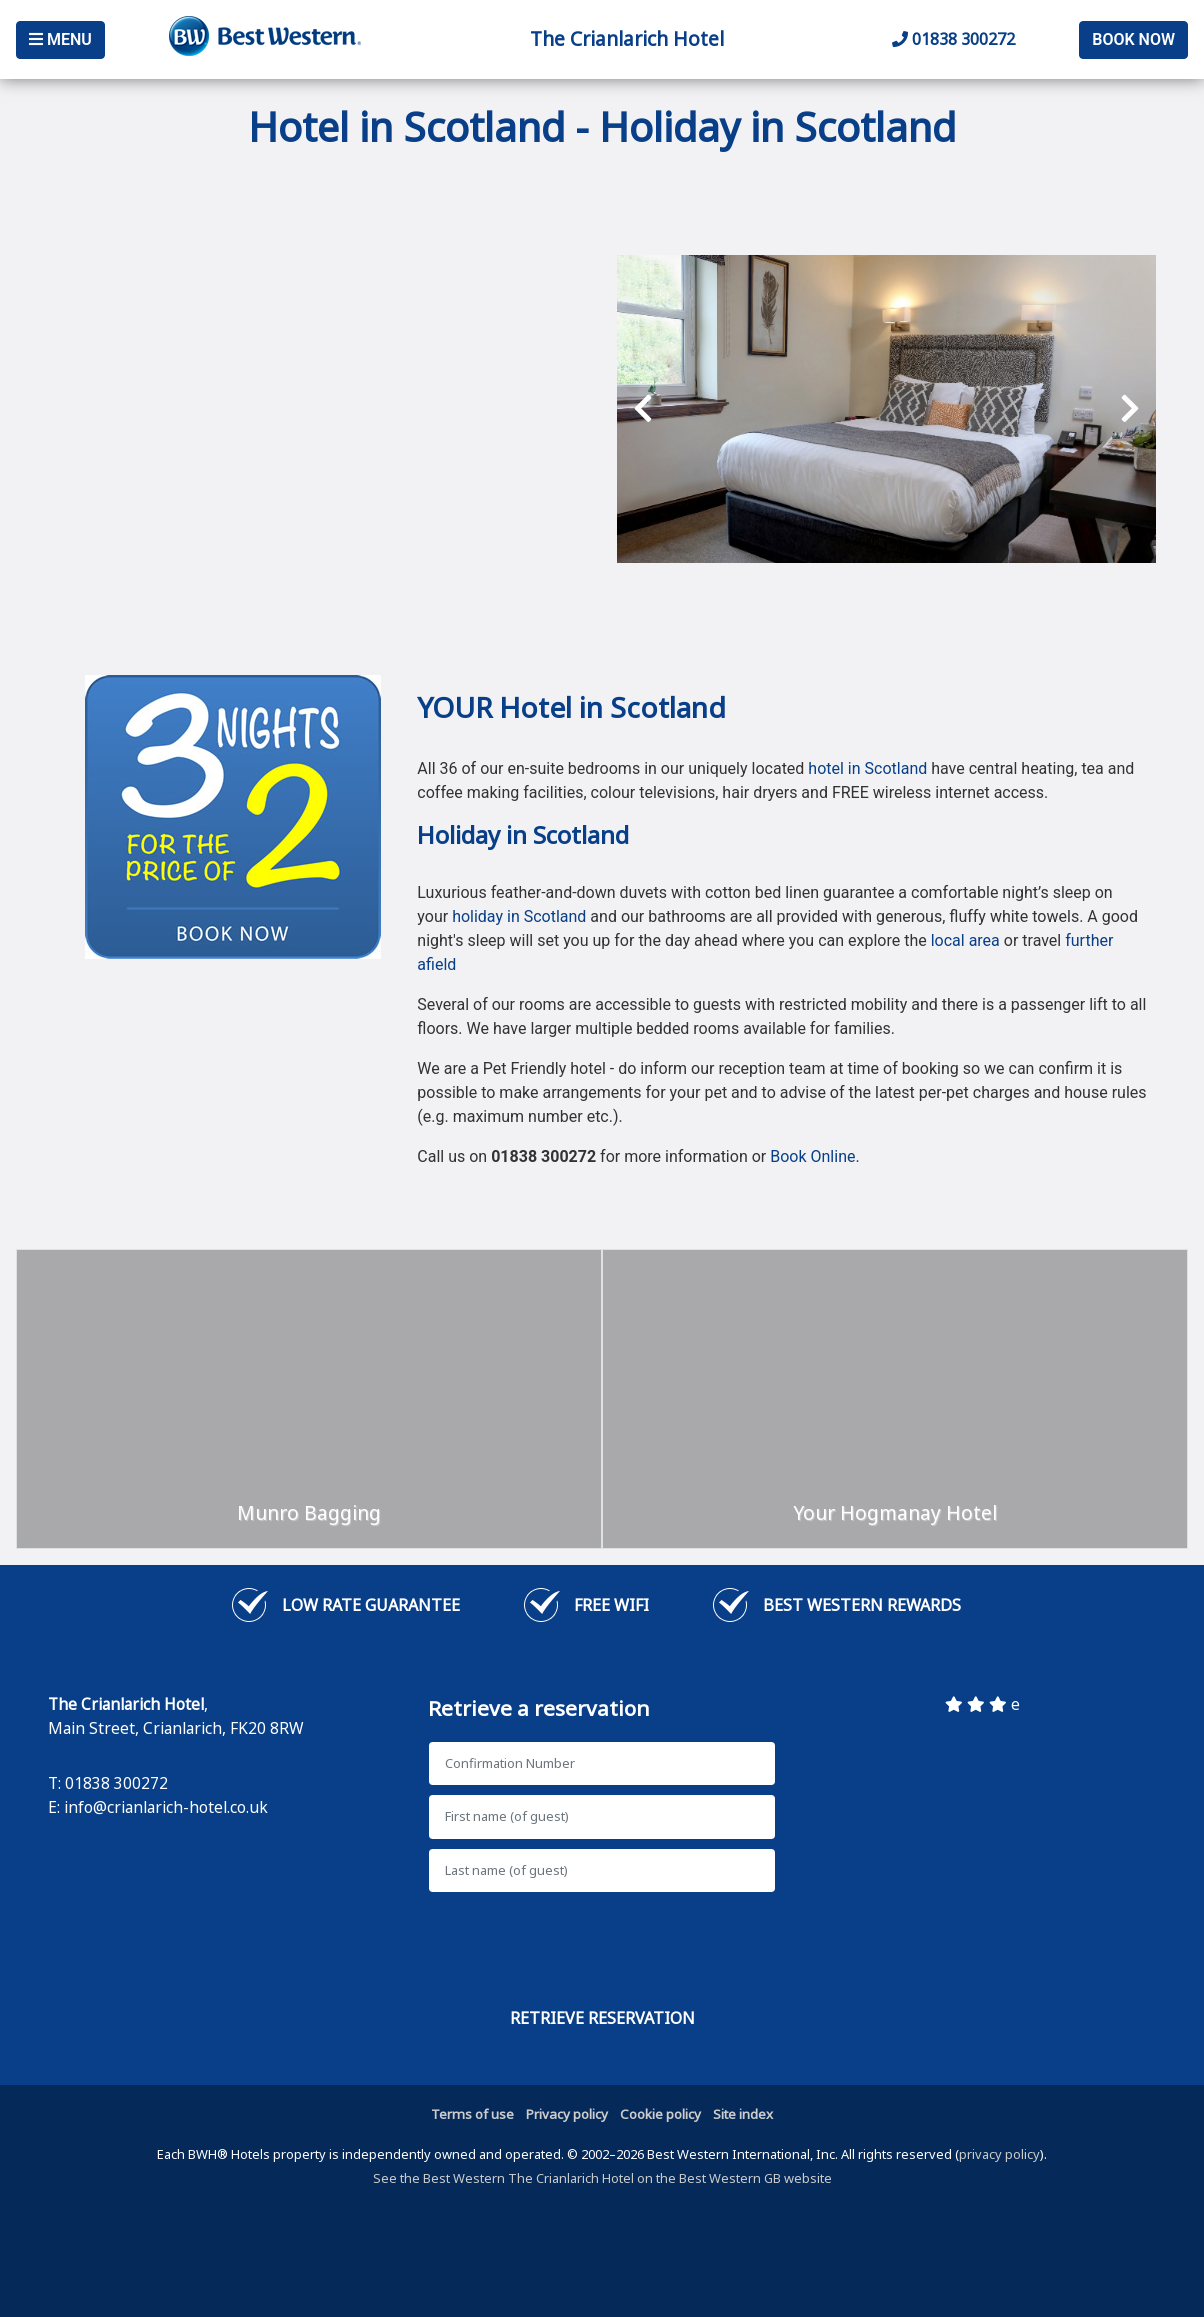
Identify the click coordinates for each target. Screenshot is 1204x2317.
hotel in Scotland (867, 768)
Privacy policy (567, 2114)
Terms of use (472, 2114)
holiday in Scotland (519, 916)
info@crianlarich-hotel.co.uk (166, 1807)
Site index (743, 2114)
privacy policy (999, 2154)
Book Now (1133, 39)
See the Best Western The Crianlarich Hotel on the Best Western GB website (602, 2178)
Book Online (812, 1156)
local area (965, 940)
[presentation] (643, 409)
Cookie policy (660, 2114)
